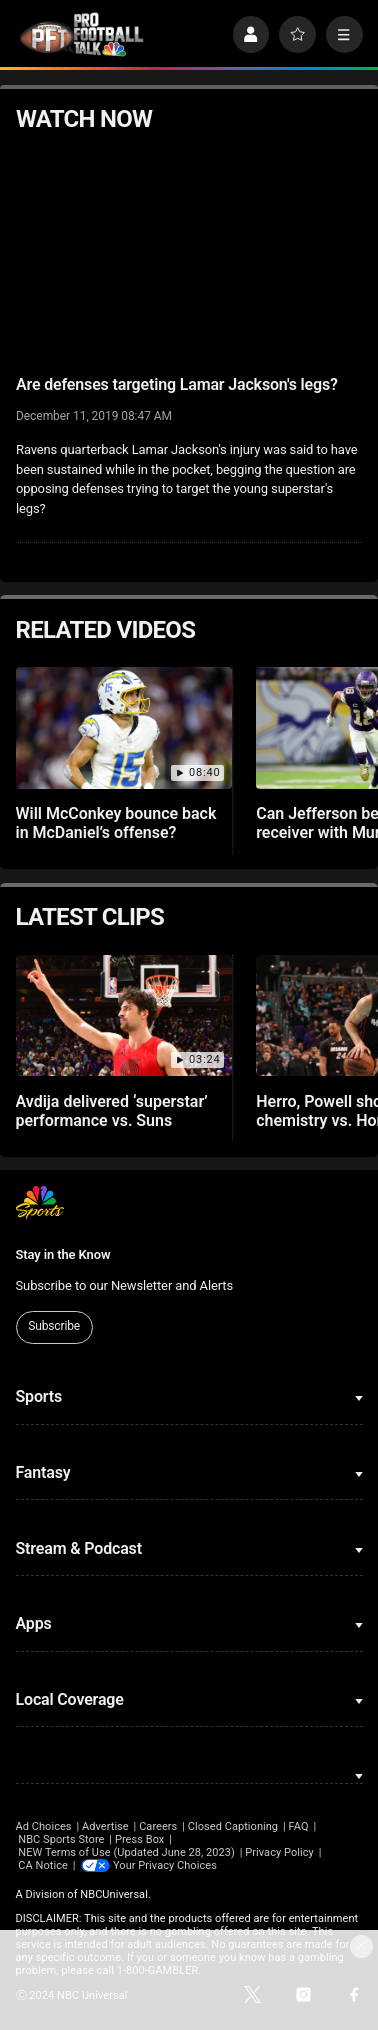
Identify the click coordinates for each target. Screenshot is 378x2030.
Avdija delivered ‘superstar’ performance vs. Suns (112, 1111)
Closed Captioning (233, 1826)
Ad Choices (44, 1826)
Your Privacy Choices (165, 1865)
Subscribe (54, 1326)
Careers (158, 1826)
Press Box (139, 1839)
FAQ (299, 1826)
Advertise (105, 1826)
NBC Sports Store (61, 1839)
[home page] (82, 34)
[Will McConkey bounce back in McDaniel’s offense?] (124, 728)
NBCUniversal (114, 1894)
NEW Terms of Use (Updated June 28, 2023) (126, 1852)
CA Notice (43, 1865)
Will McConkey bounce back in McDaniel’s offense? (116, 823)
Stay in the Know (63, 1254)
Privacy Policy (279, 1852)
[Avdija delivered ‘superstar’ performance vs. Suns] (124, 1016)
